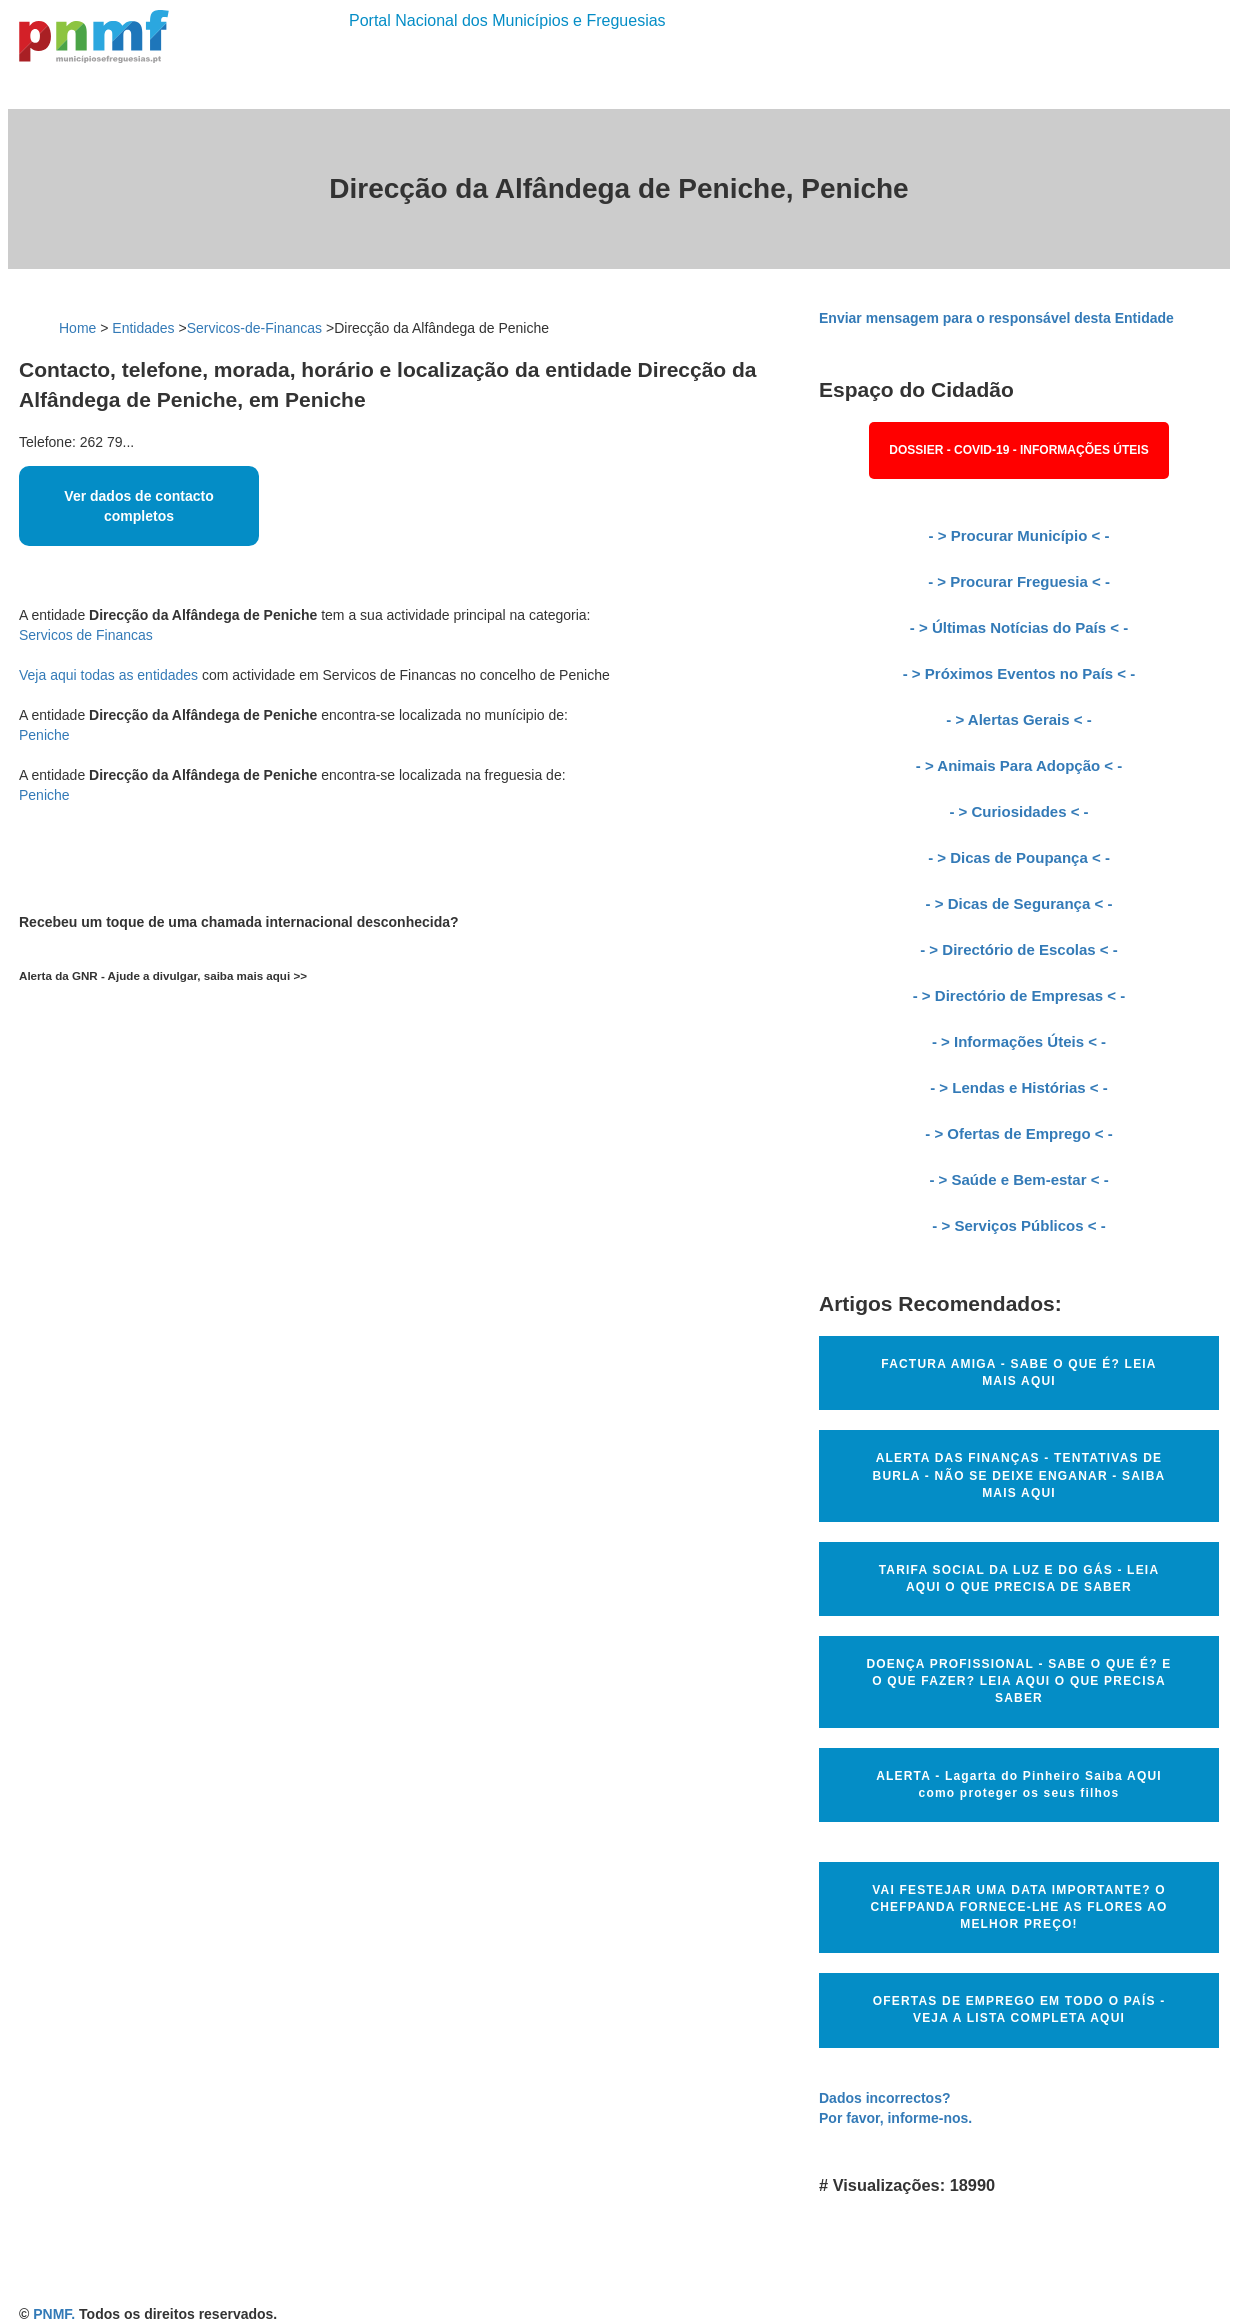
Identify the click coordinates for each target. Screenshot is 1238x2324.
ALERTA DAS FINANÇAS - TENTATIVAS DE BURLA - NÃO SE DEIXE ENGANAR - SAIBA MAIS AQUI (1019, 1475)
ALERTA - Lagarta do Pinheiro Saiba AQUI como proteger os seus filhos (1019, 1784)
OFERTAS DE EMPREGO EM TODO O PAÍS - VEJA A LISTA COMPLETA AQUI (1019, 2009)
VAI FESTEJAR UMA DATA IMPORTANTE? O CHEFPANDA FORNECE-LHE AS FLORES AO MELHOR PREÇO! (1018, 1907)
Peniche (44, 735)
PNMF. (54, 2314)
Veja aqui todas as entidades (108, 675)
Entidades (143, 328)
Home (77, 328)
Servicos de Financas (86, 635)
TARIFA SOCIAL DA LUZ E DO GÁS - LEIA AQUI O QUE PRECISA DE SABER (1019, 1578)
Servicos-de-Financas (254, 328)
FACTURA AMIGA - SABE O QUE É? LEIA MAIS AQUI (1018, 1372)
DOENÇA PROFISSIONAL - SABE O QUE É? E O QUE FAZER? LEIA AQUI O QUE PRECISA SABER (1018, 1681)
